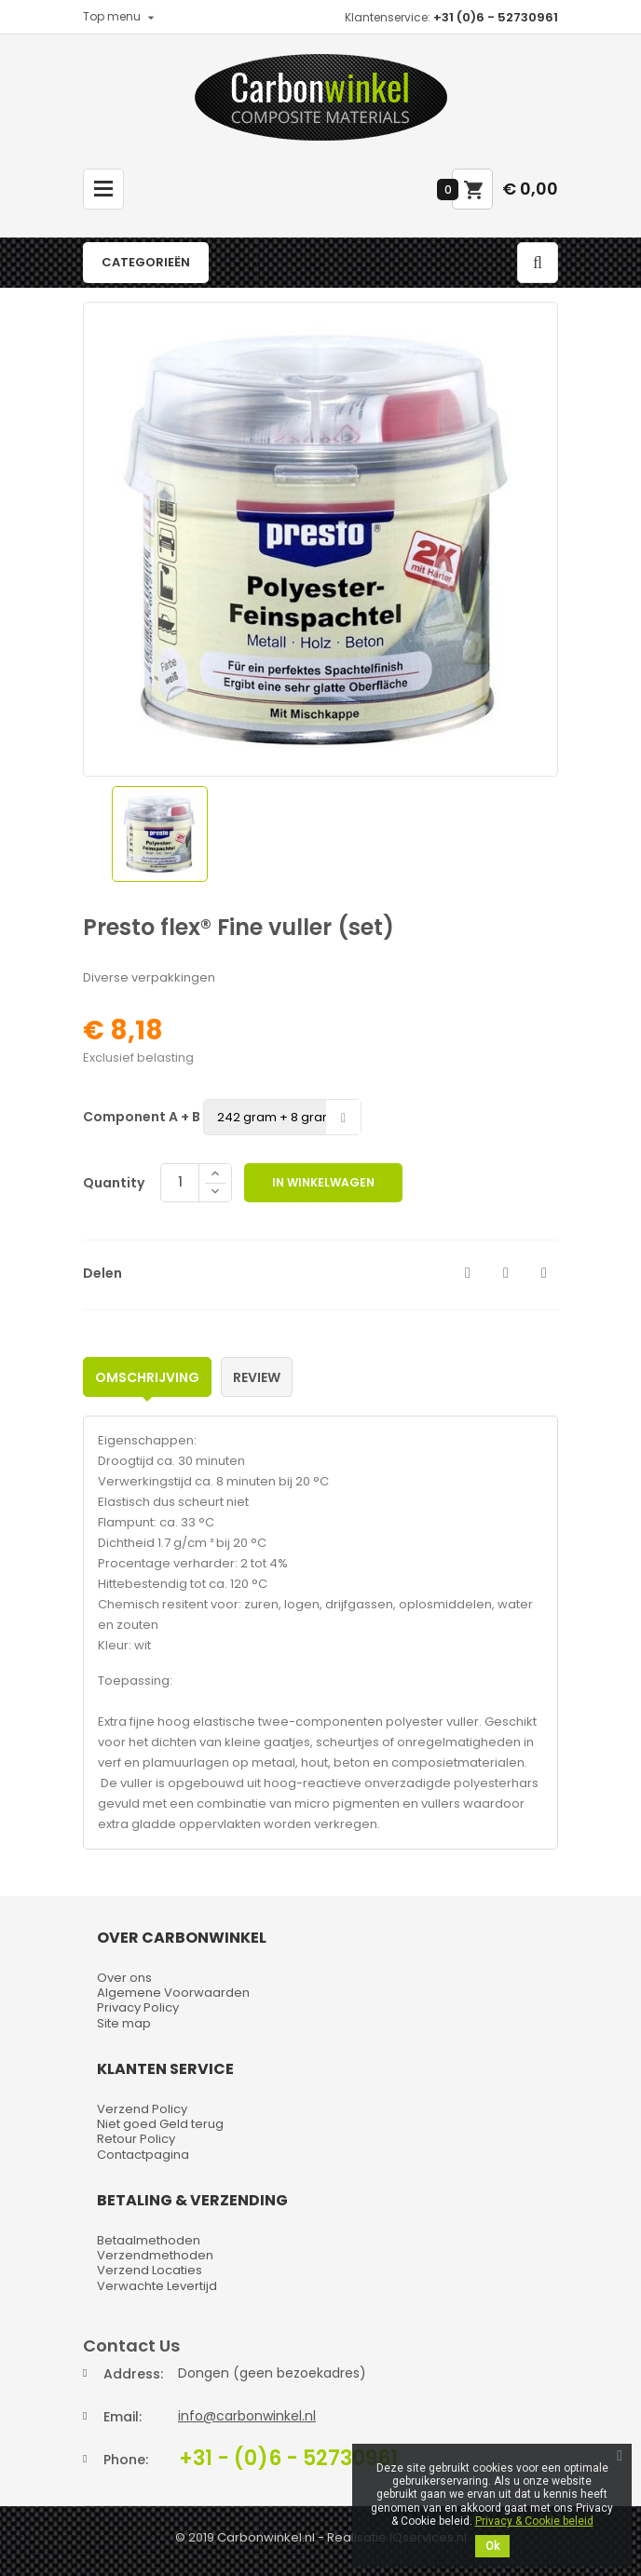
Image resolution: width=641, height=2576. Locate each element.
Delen (468, 1273)
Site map (124, 2023)
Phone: (125, 2459)
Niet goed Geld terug (160, 2124)
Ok (492, 2546)
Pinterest (544, 1273)
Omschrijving (147, 1377)
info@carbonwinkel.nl (247, 2416)
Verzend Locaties (149, 2270)
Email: (122, 2416)
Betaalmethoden (148, 2240)
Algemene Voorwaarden (173, 1992)
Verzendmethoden (155, 2255)
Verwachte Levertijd (157, 2286)
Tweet (506, 1273)
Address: (133, 2374)
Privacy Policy (138, 2007)
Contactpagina (143, 2154)
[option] (160, 834)
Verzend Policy (142, 2109)
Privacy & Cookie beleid (534, 2521)
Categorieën (146, 262)
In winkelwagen (323, 1182)
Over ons (124, 1977)
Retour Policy (136, 2139)
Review (256, 1377)
